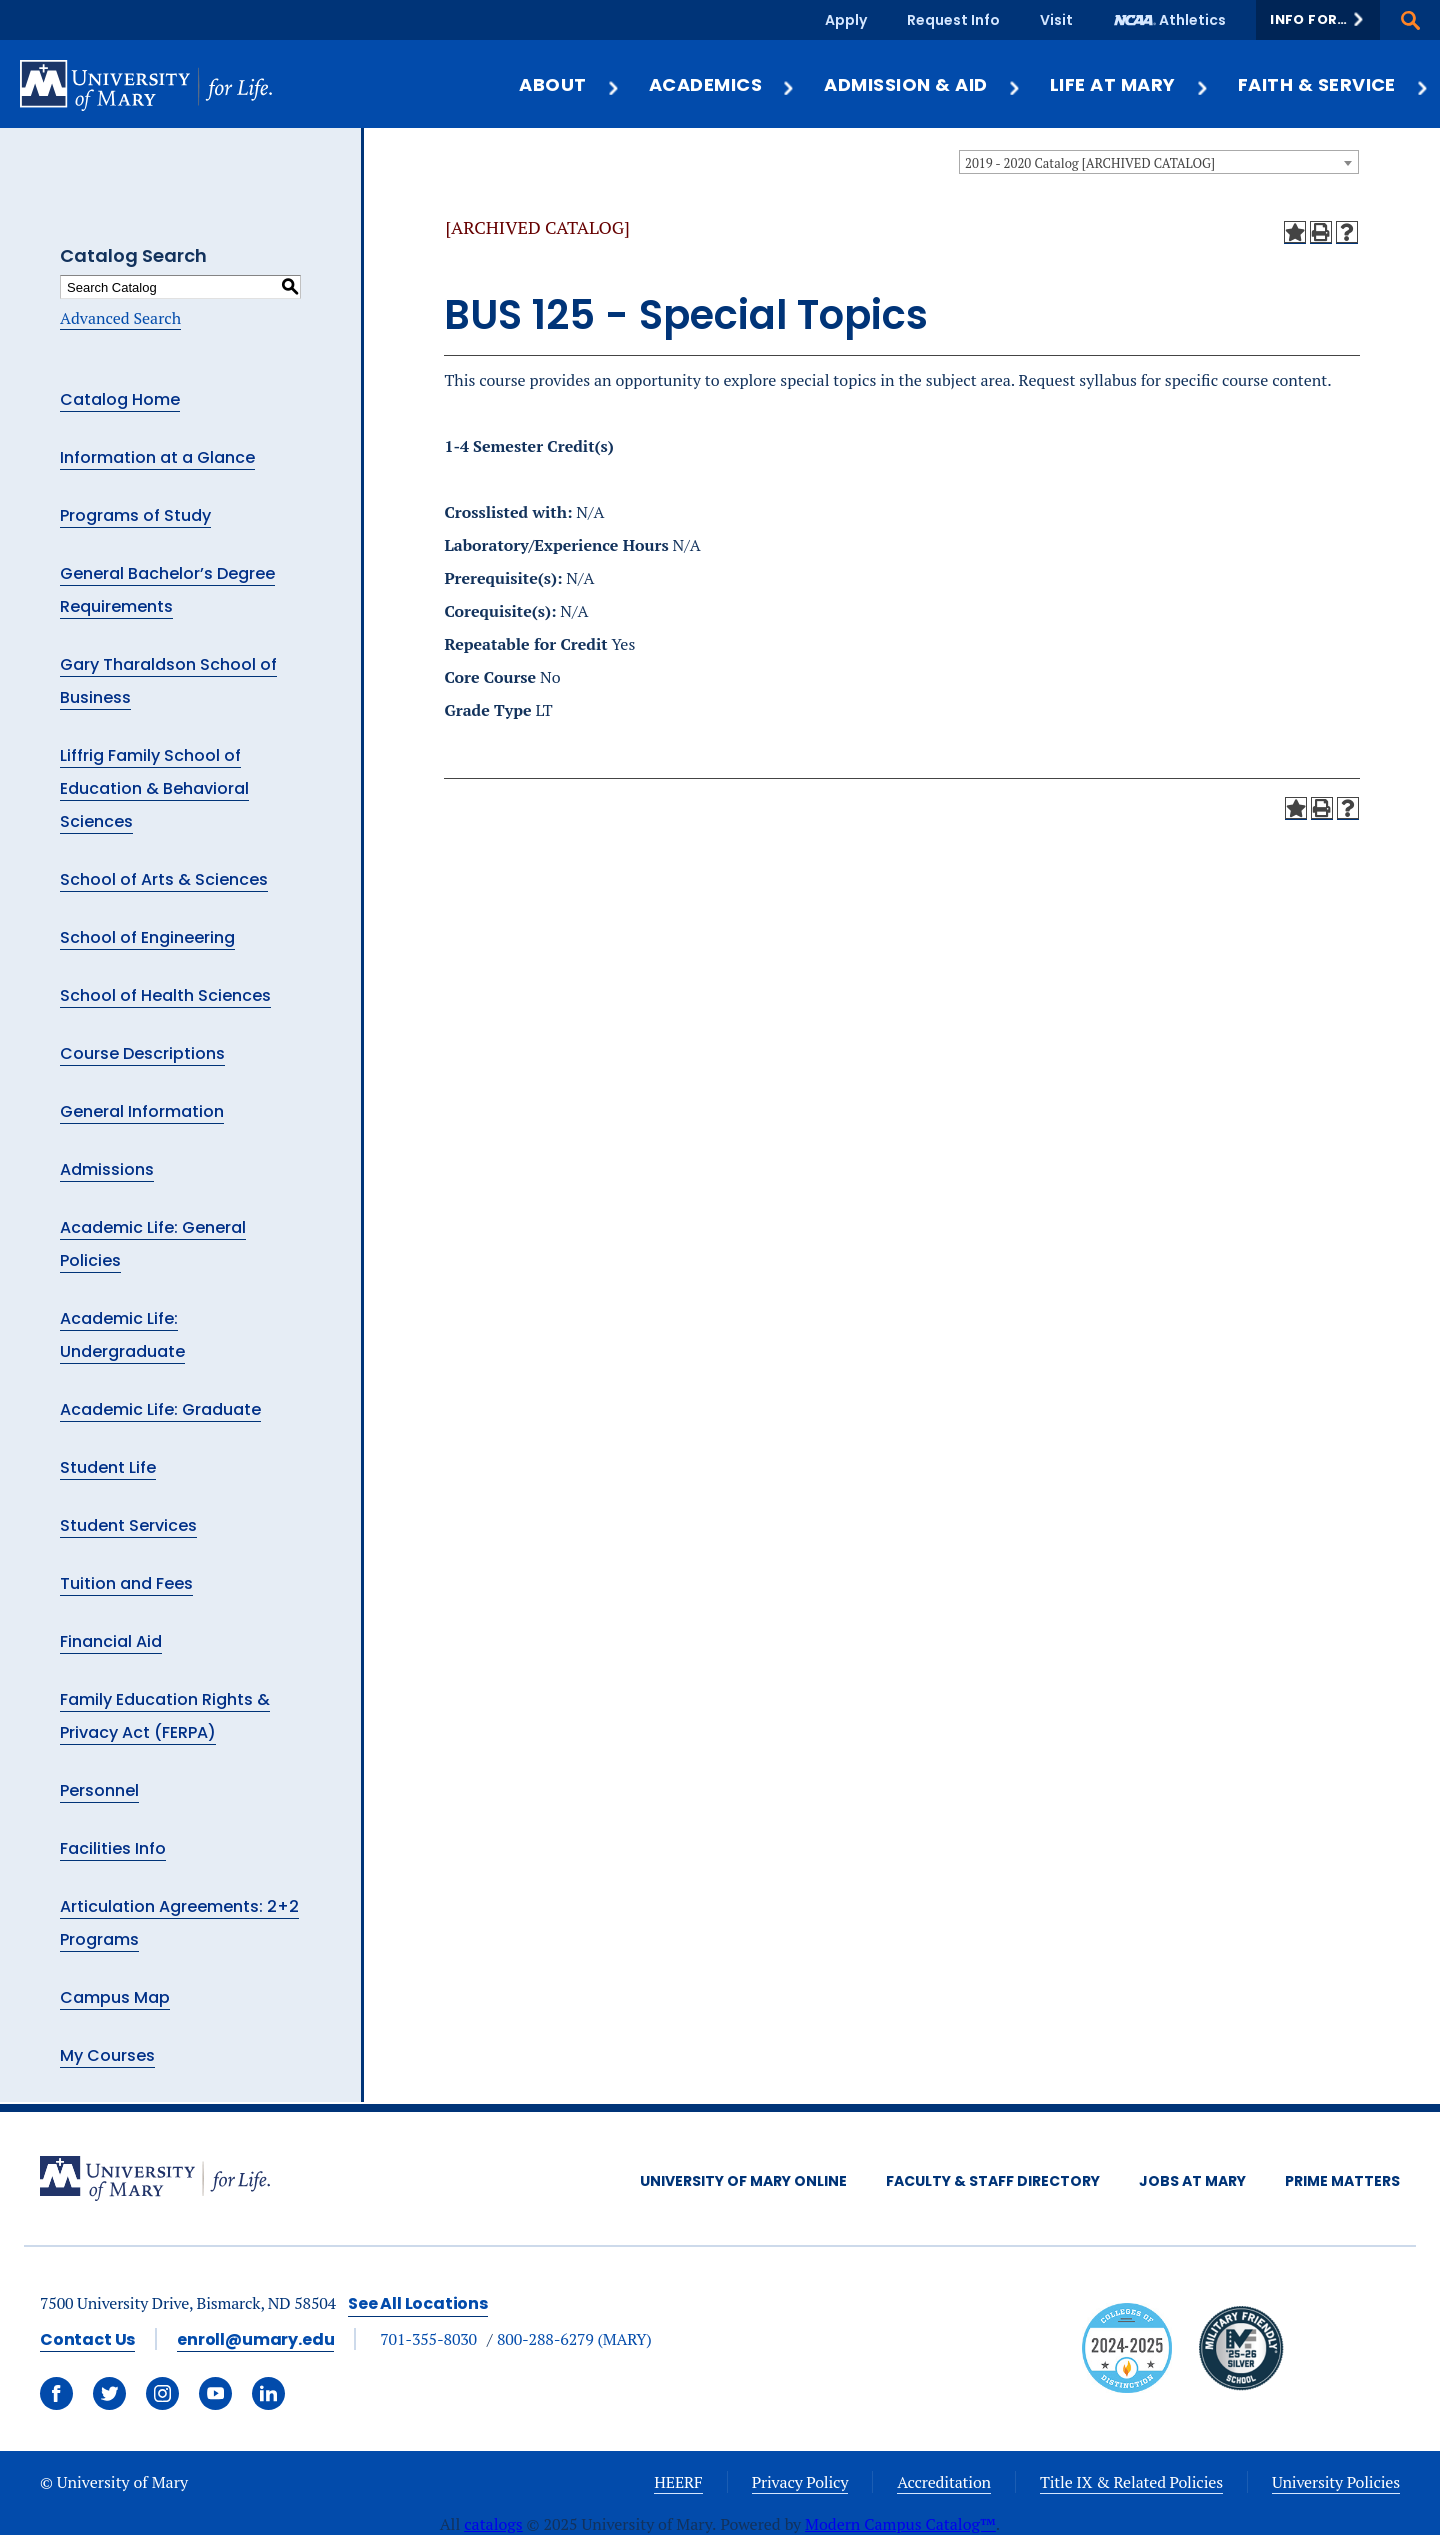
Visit (1056, 20)
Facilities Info (113, 1848)
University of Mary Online (743, 2181)
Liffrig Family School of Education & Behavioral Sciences (154, 788)
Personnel (99, 1790)
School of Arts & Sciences (164, 879)
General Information (142, 1111)
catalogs (493, 2524)
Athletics (1192, 20)
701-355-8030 (428, 2339)
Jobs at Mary (1192, 2181)
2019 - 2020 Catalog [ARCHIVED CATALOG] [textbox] (1090, 163)
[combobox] (1159, 162)
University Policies (1336, 2482)
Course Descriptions (142, 1053)
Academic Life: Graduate (160, 1409)
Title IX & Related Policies (1131, 2482)
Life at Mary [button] (1130, 84)
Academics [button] (722, 84)
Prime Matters (1342, 2181)
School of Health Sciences (165, 995)
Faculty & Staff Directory (993, 2181)
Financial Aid (111, 1641)
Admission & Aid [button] (922, 84)
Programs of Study (135, 515)
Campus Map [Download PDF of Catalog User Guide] (115, 1997)
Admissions (107, 1169)
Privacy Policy (800, 2482)
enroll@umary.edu (255, 2339)
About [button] (569, 84)
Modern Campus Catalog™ (900, 2524)
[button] (1318, 20)
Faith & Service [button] (1334, 84)
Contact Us (87, 2339)
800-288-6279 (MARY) (574, 2339)
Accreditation (944, 2482)
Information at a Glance (157, 457)
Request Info (953, 20)
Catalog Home (120, 399)
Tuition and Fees (126, 1583)
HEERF (678, 2482)
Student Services (128, 1525)
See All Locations (418, 2303)
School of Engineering (147, 937)
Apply (846, 20)
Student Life (108, 1467)
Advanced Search (120, 318)
